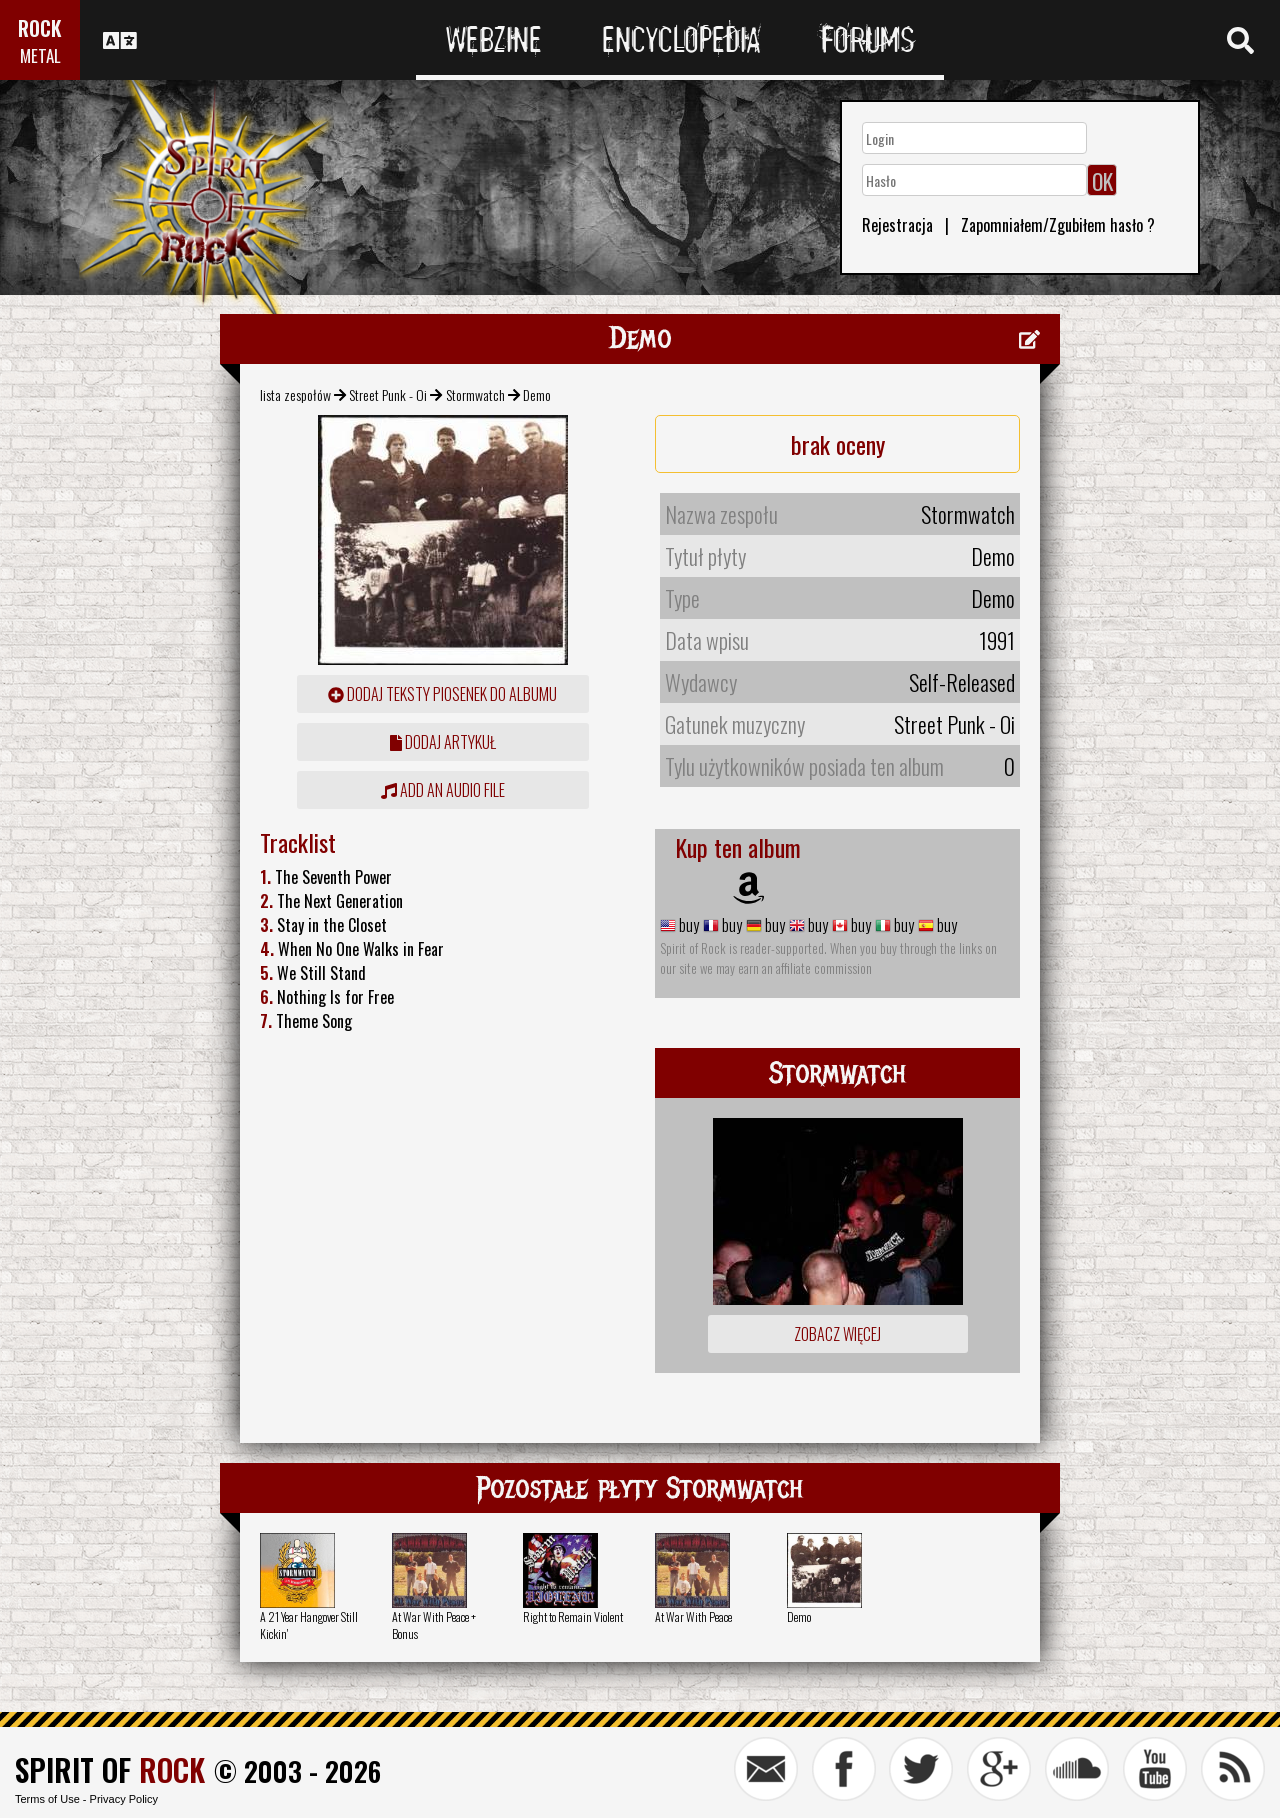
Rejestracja (897, 225)
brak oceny (838, 444)
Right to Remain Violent (573, 1616)
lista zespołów (295, 394)
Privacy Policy (124, 1799)
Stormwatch (475, 394)
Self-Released (962, 682)
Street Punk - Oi (388, 394)
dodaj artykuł (443, 742)
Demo (799, 1616)
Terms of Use (47, 1799)
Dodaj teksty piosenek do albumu (442, 694)
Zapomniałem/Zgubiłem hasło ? (1058, 225)
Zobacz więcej (837, 1334)
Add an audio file (443, 790)
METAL (40, 55)
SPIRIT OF (110, 1769)
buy (687, 925)
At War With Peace (693, 1616)
